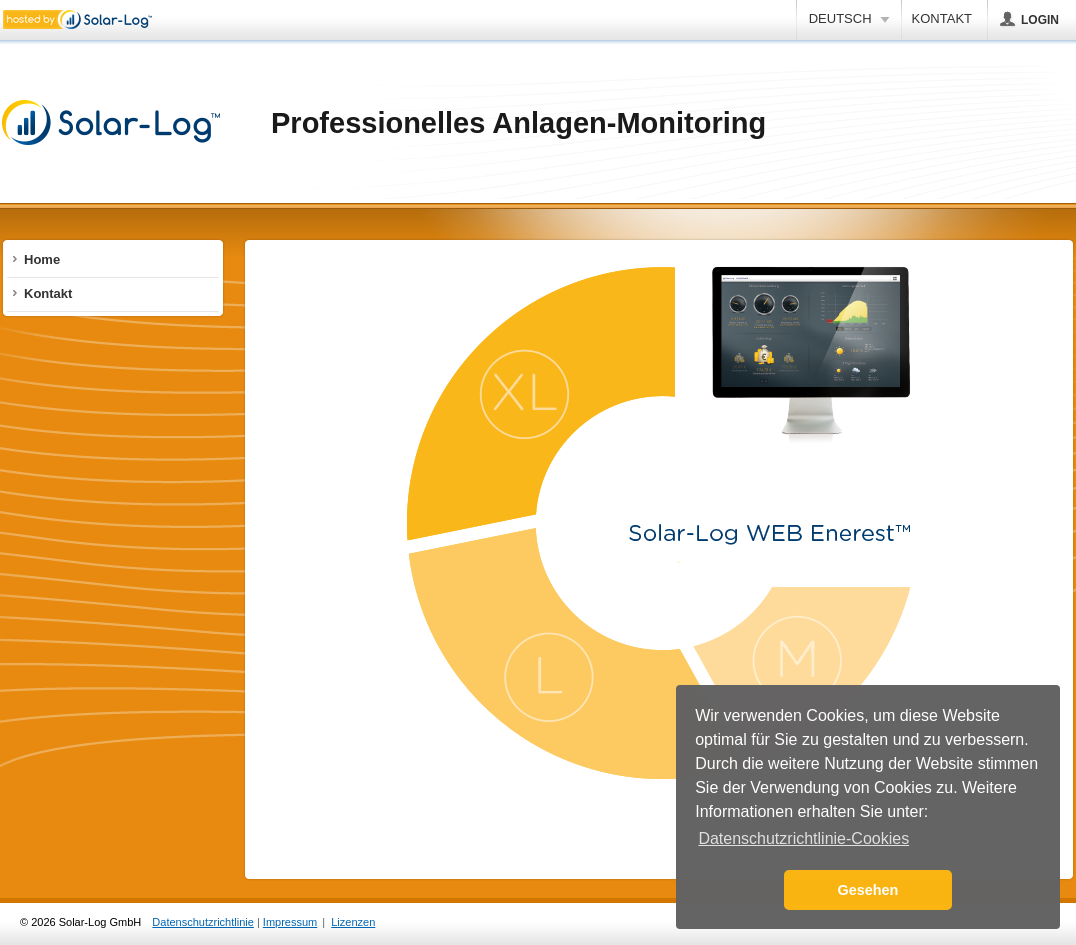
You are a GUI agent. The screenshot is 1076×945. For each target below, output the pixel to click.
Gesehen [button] (868, 890)
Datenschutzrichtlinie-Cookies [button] (803, 838)
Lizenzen (353, 922)
